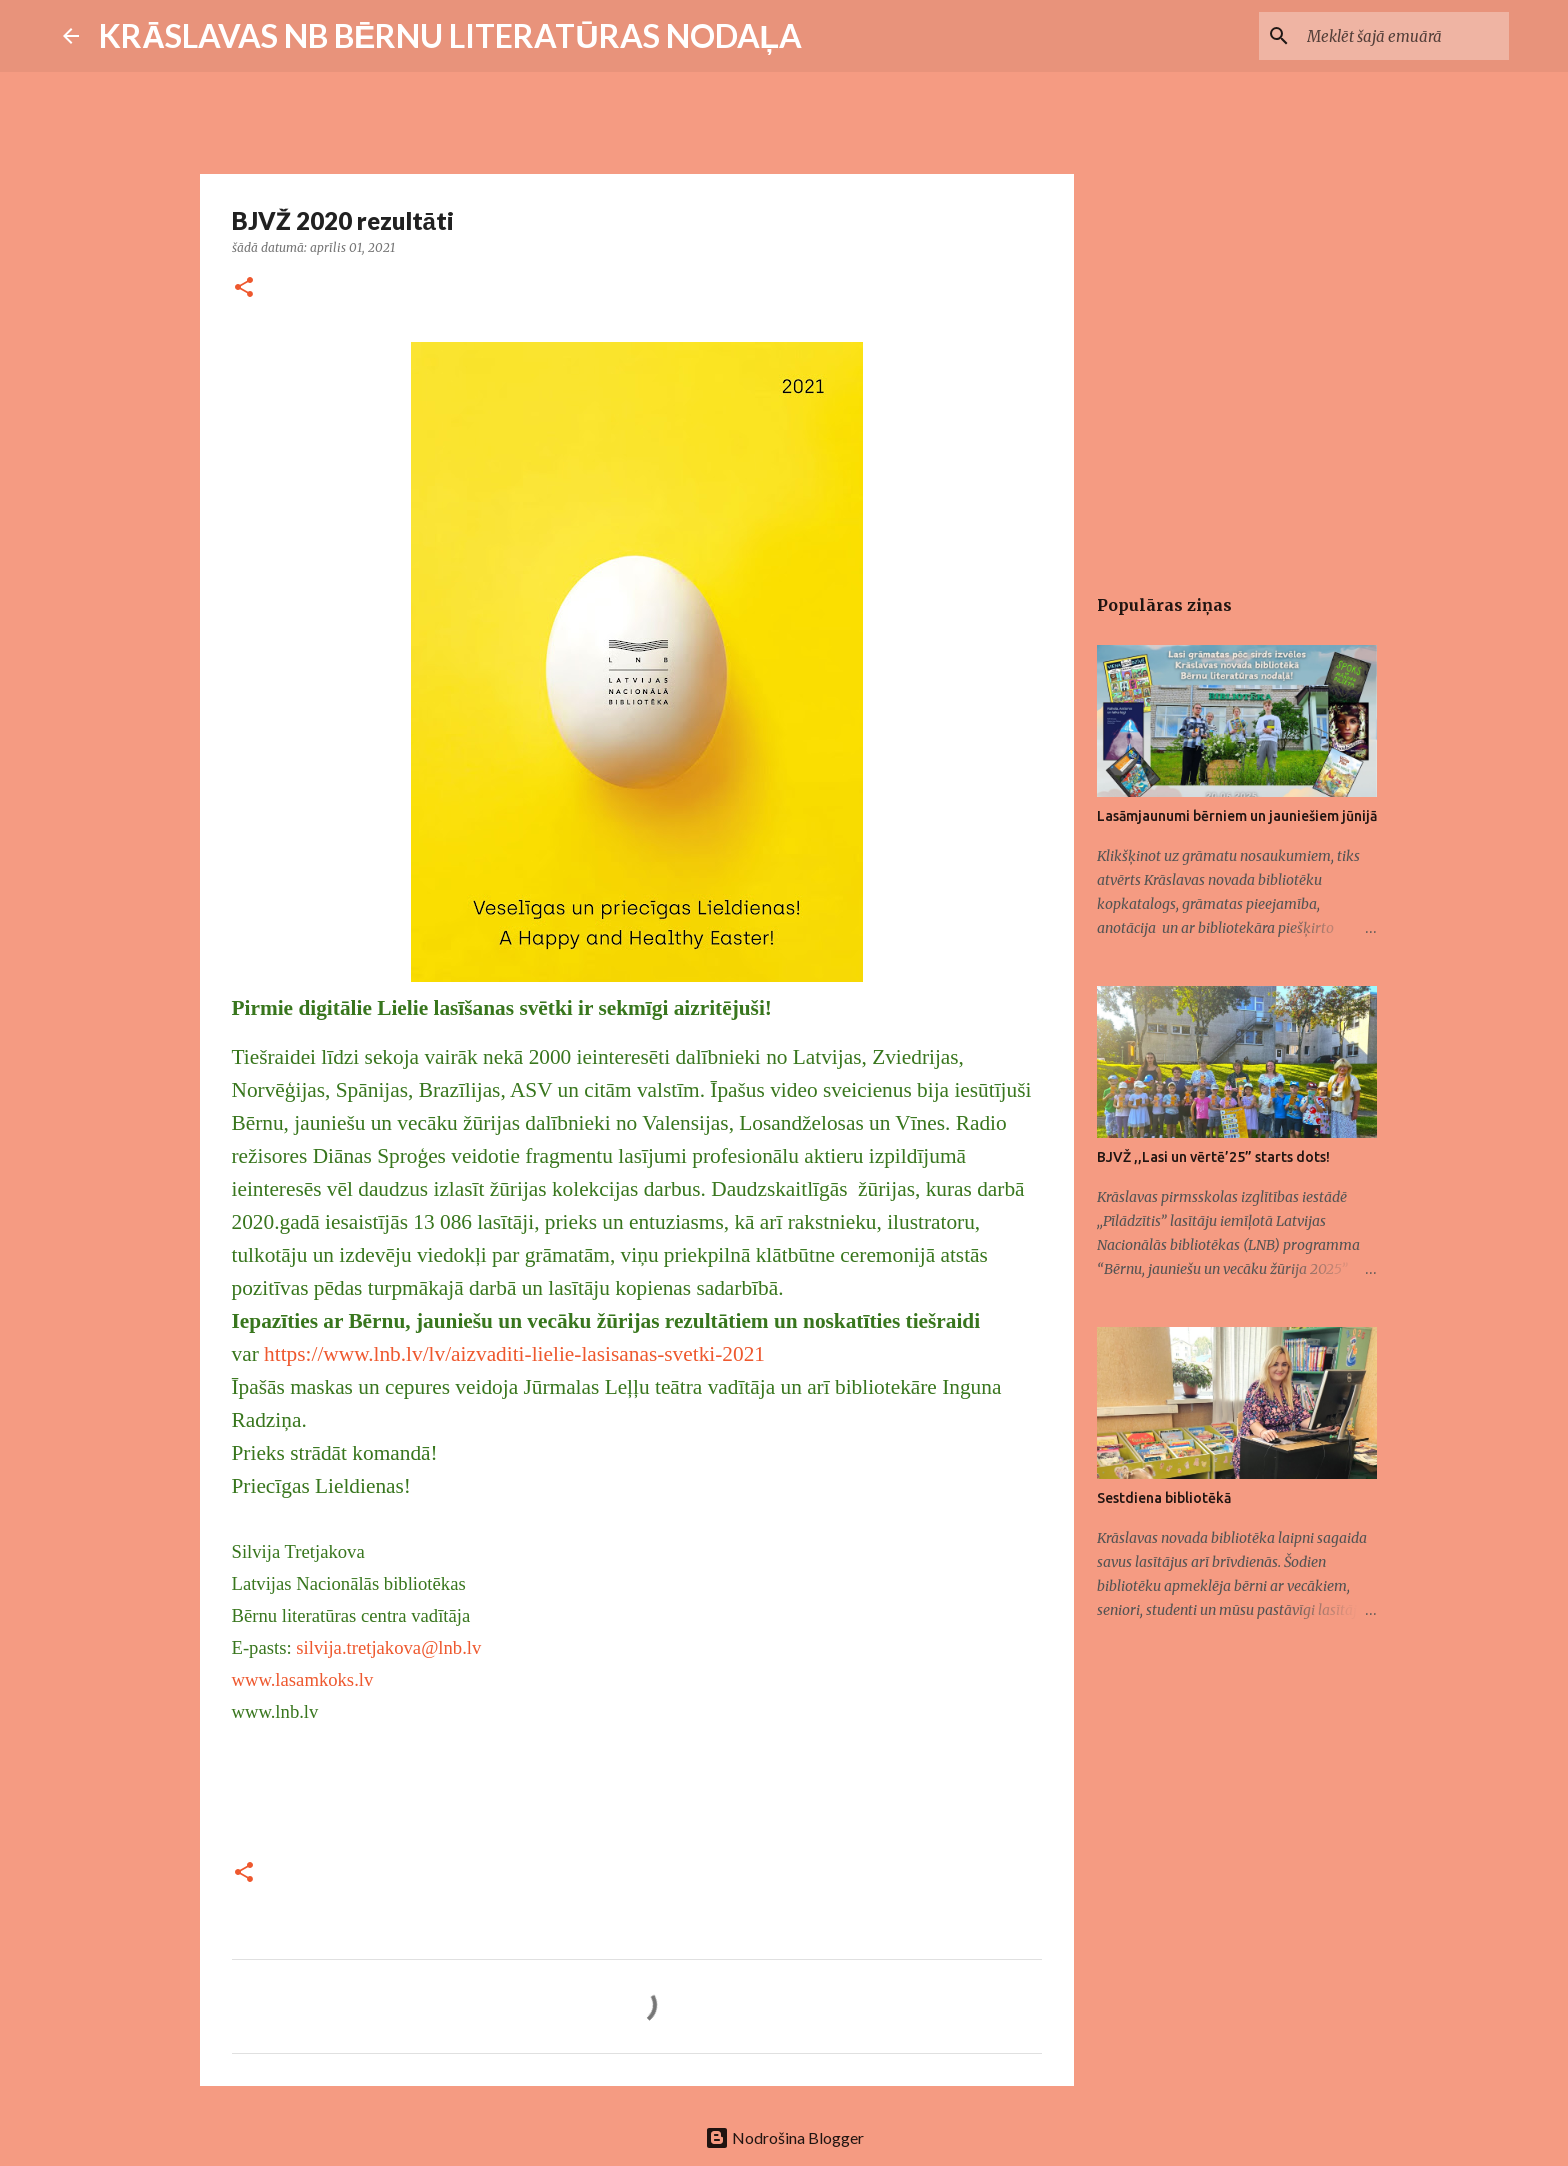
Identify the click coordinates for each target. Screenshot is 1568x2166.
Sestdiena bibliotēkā (1164, 1498)
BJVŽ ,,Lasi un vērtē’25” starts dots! (1213, 1157)
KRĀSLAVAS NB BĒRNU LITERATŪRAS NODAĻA (450, 35)
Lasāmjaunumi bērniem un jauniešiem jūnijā (1237, 816)
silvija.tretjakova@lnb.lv (388, 1647)
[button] (244, 288)
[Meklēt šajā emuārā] (1404, 36)
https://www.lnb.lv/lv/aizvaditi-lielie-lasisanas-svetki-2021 (514, 1354)
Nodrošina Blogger (784, 2137)
